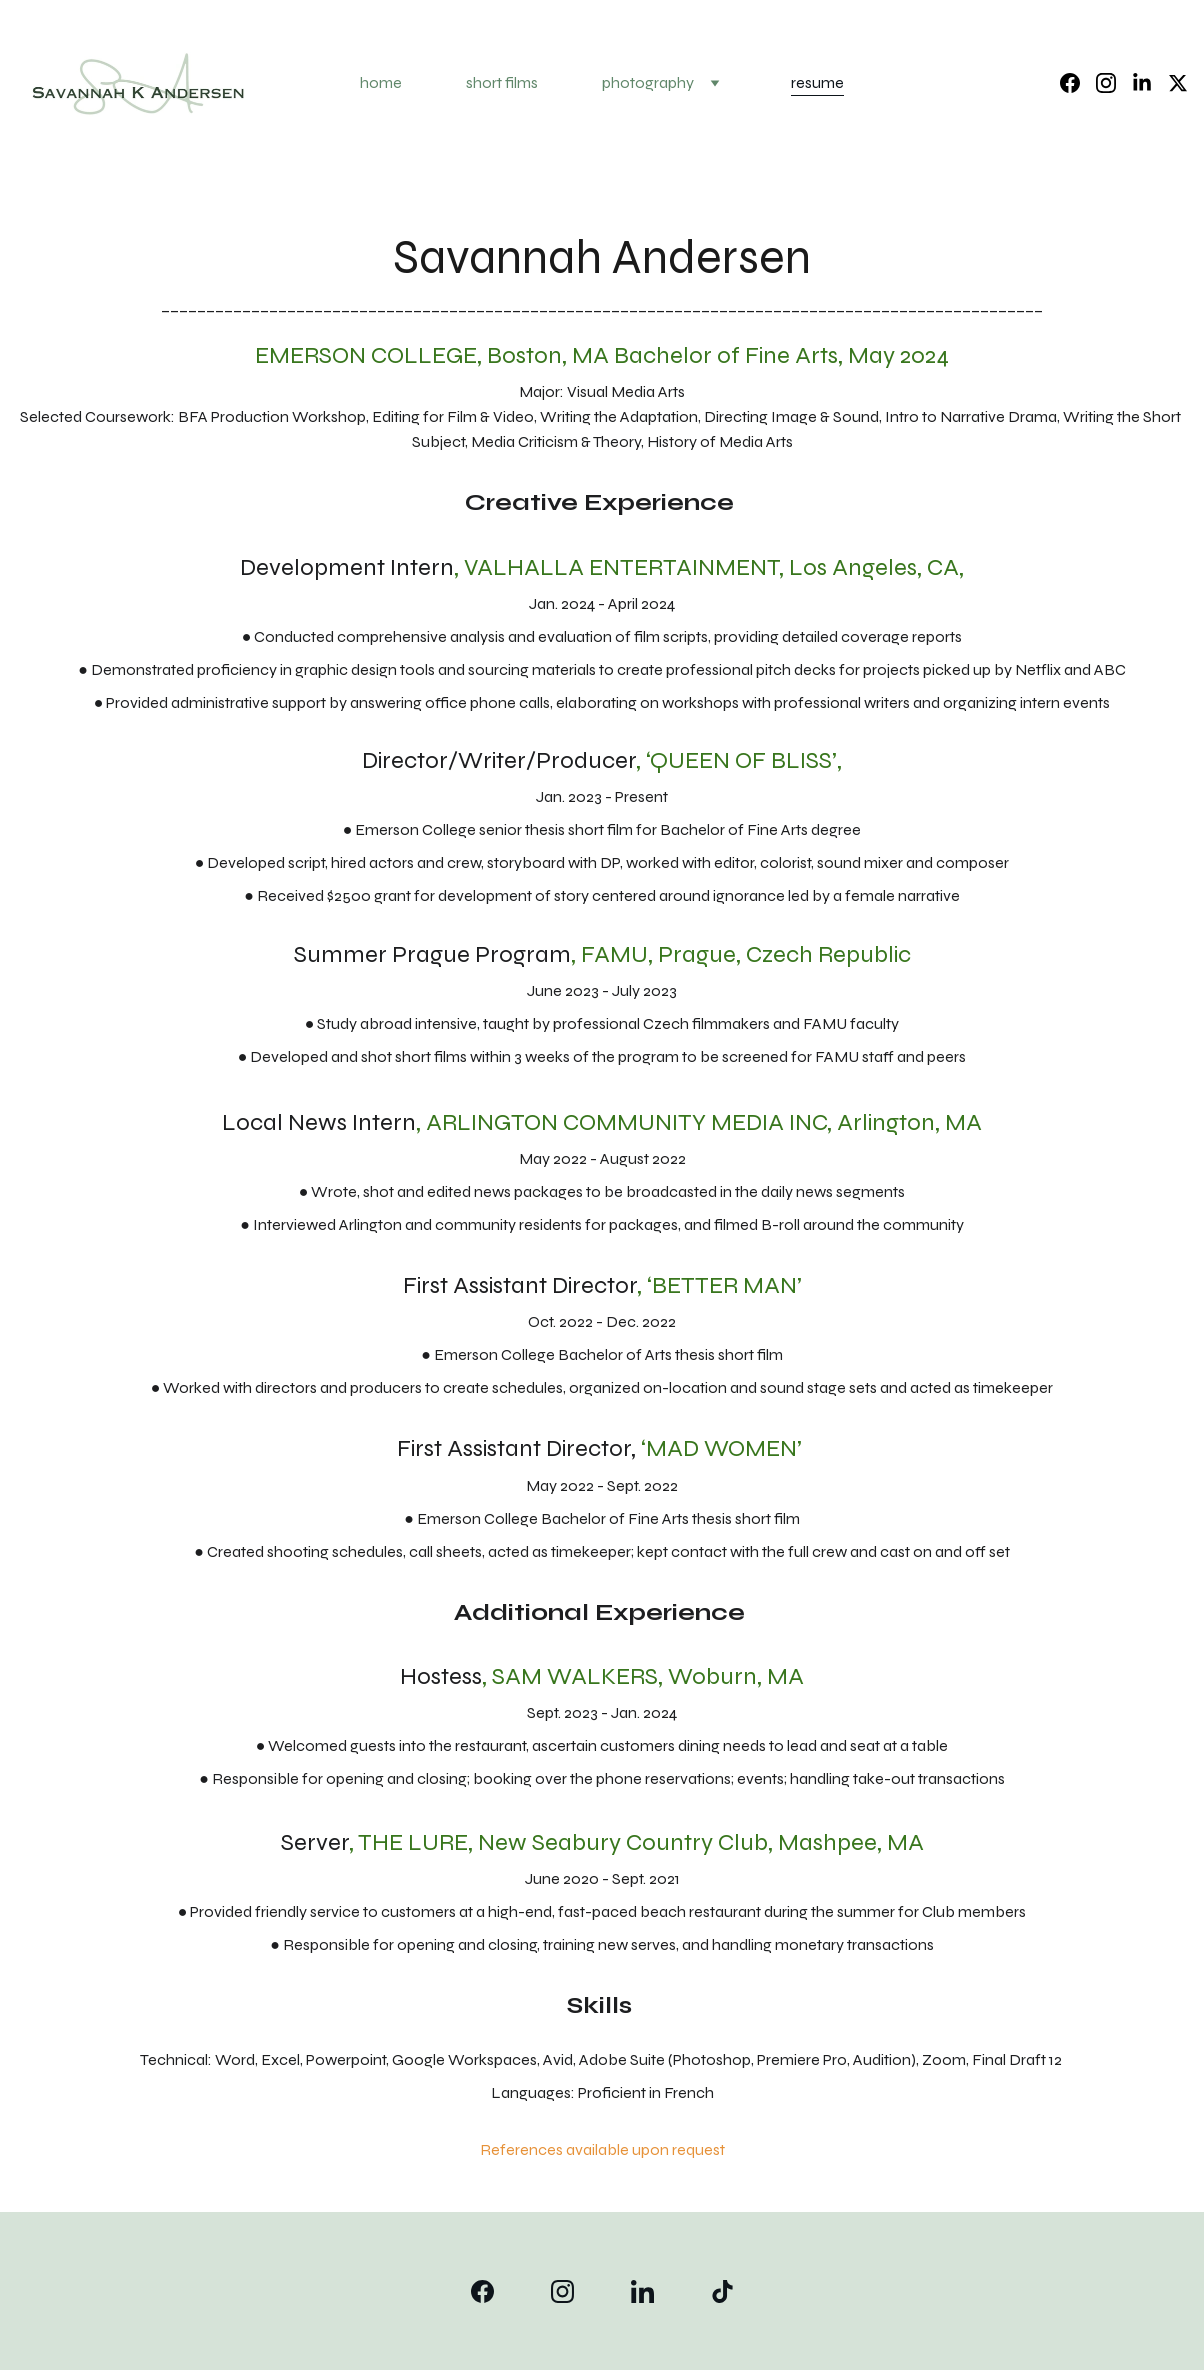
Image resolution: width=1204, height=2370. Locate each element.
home (381, 82)
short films (502, 82)
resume (817, 82)
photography (648, 82)
